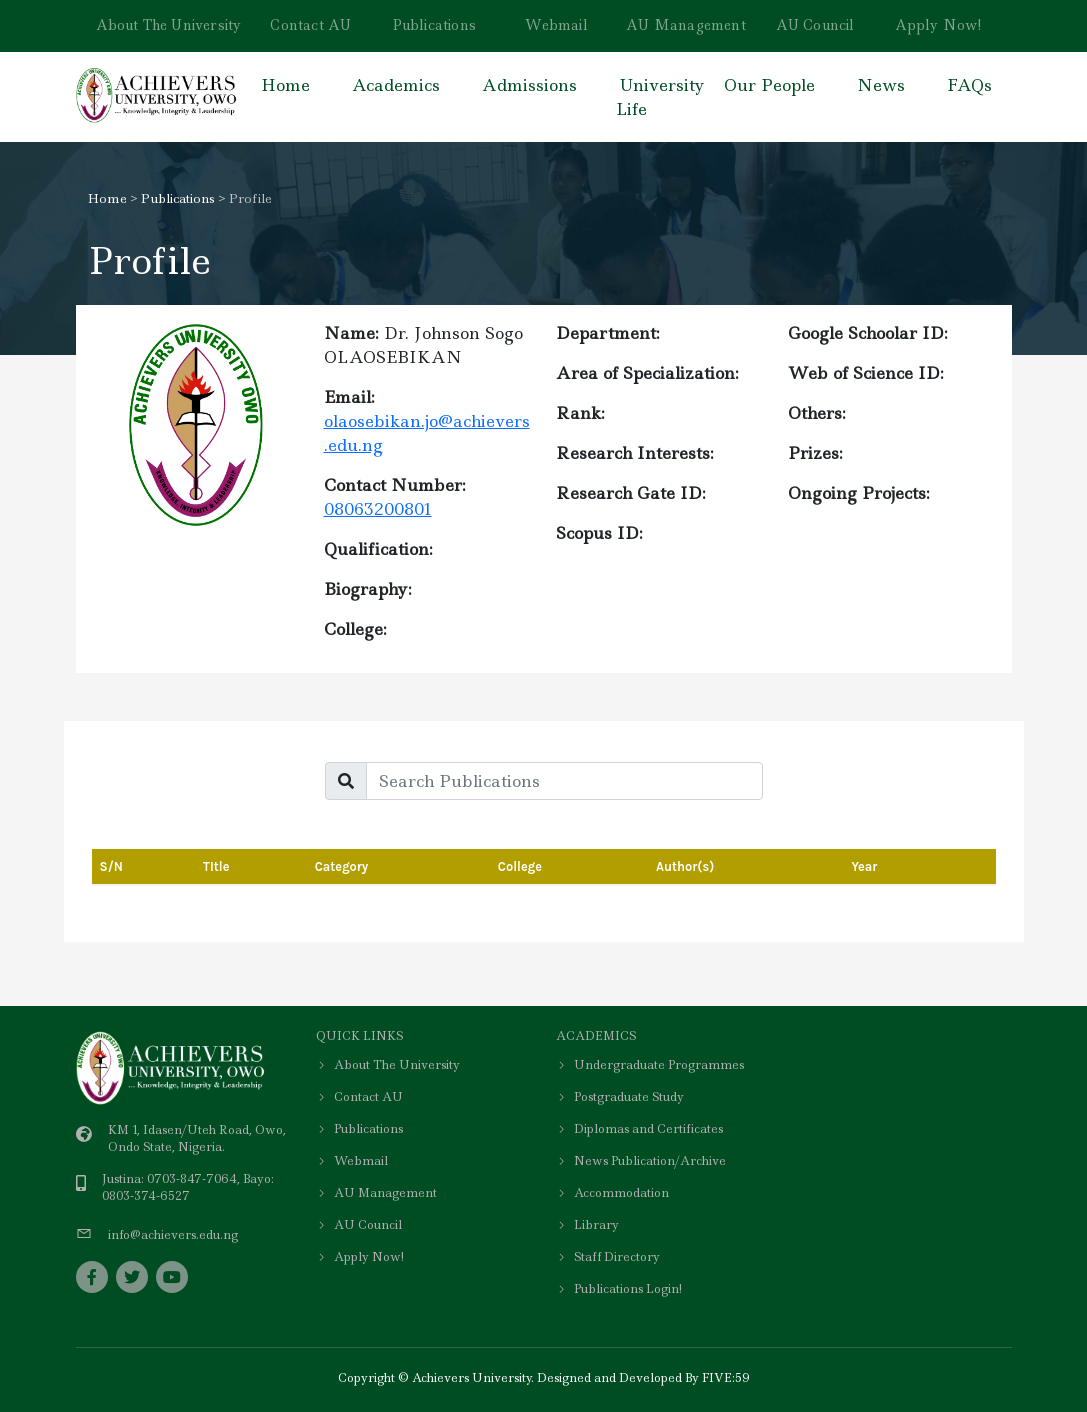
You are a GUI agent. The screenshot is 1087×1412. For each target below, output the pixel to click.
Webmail (556, 25)
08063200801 (378, 509)
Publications (434, 25)
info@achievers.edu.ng (173, 1235)
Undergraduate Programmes (650, 1065)
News (881, 85)
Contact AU (310, 25)
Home (285, 85)
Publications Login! (619, 1289)
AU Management (686, 25)
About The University (169, 25)
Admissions (529, 85)
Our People (769, 85)
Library (587, 1225)
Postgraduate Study (620, 1097)
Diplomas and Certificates (639, 1129)
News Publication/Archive (641, 1161)
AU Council (815, 25)
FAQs (969, 85)
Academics (396, 85)
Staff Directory (608, 1257)
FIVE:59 (726, 1378)
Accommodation (612, 1193)
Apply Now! (938, 25)
